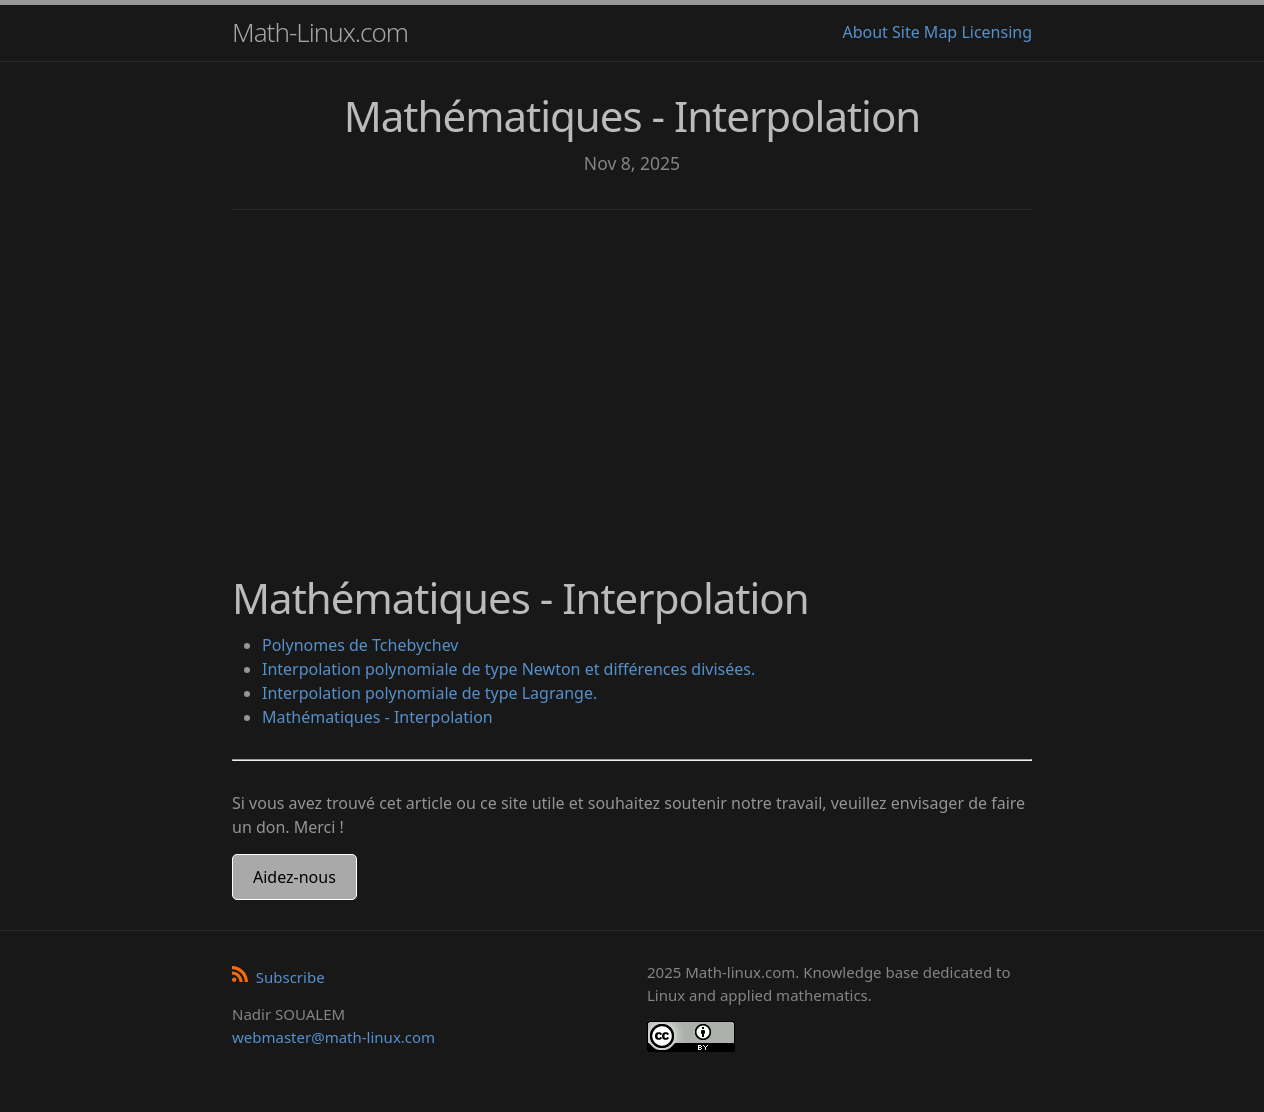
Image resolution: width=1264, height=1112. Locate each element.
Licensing (996, 32)
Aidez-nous (294, 877)
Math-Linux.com (320, 32)
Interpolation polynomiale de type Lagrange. (429, 693)
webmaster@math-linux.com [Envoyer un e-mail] (333, 1037)
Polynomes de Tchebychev (360, 645)
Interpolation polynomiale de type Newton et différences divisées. (508, 669)
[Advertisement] (632, 380)
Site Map (924, 32)
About (864, 32)
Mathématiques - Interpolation (377, 717)
